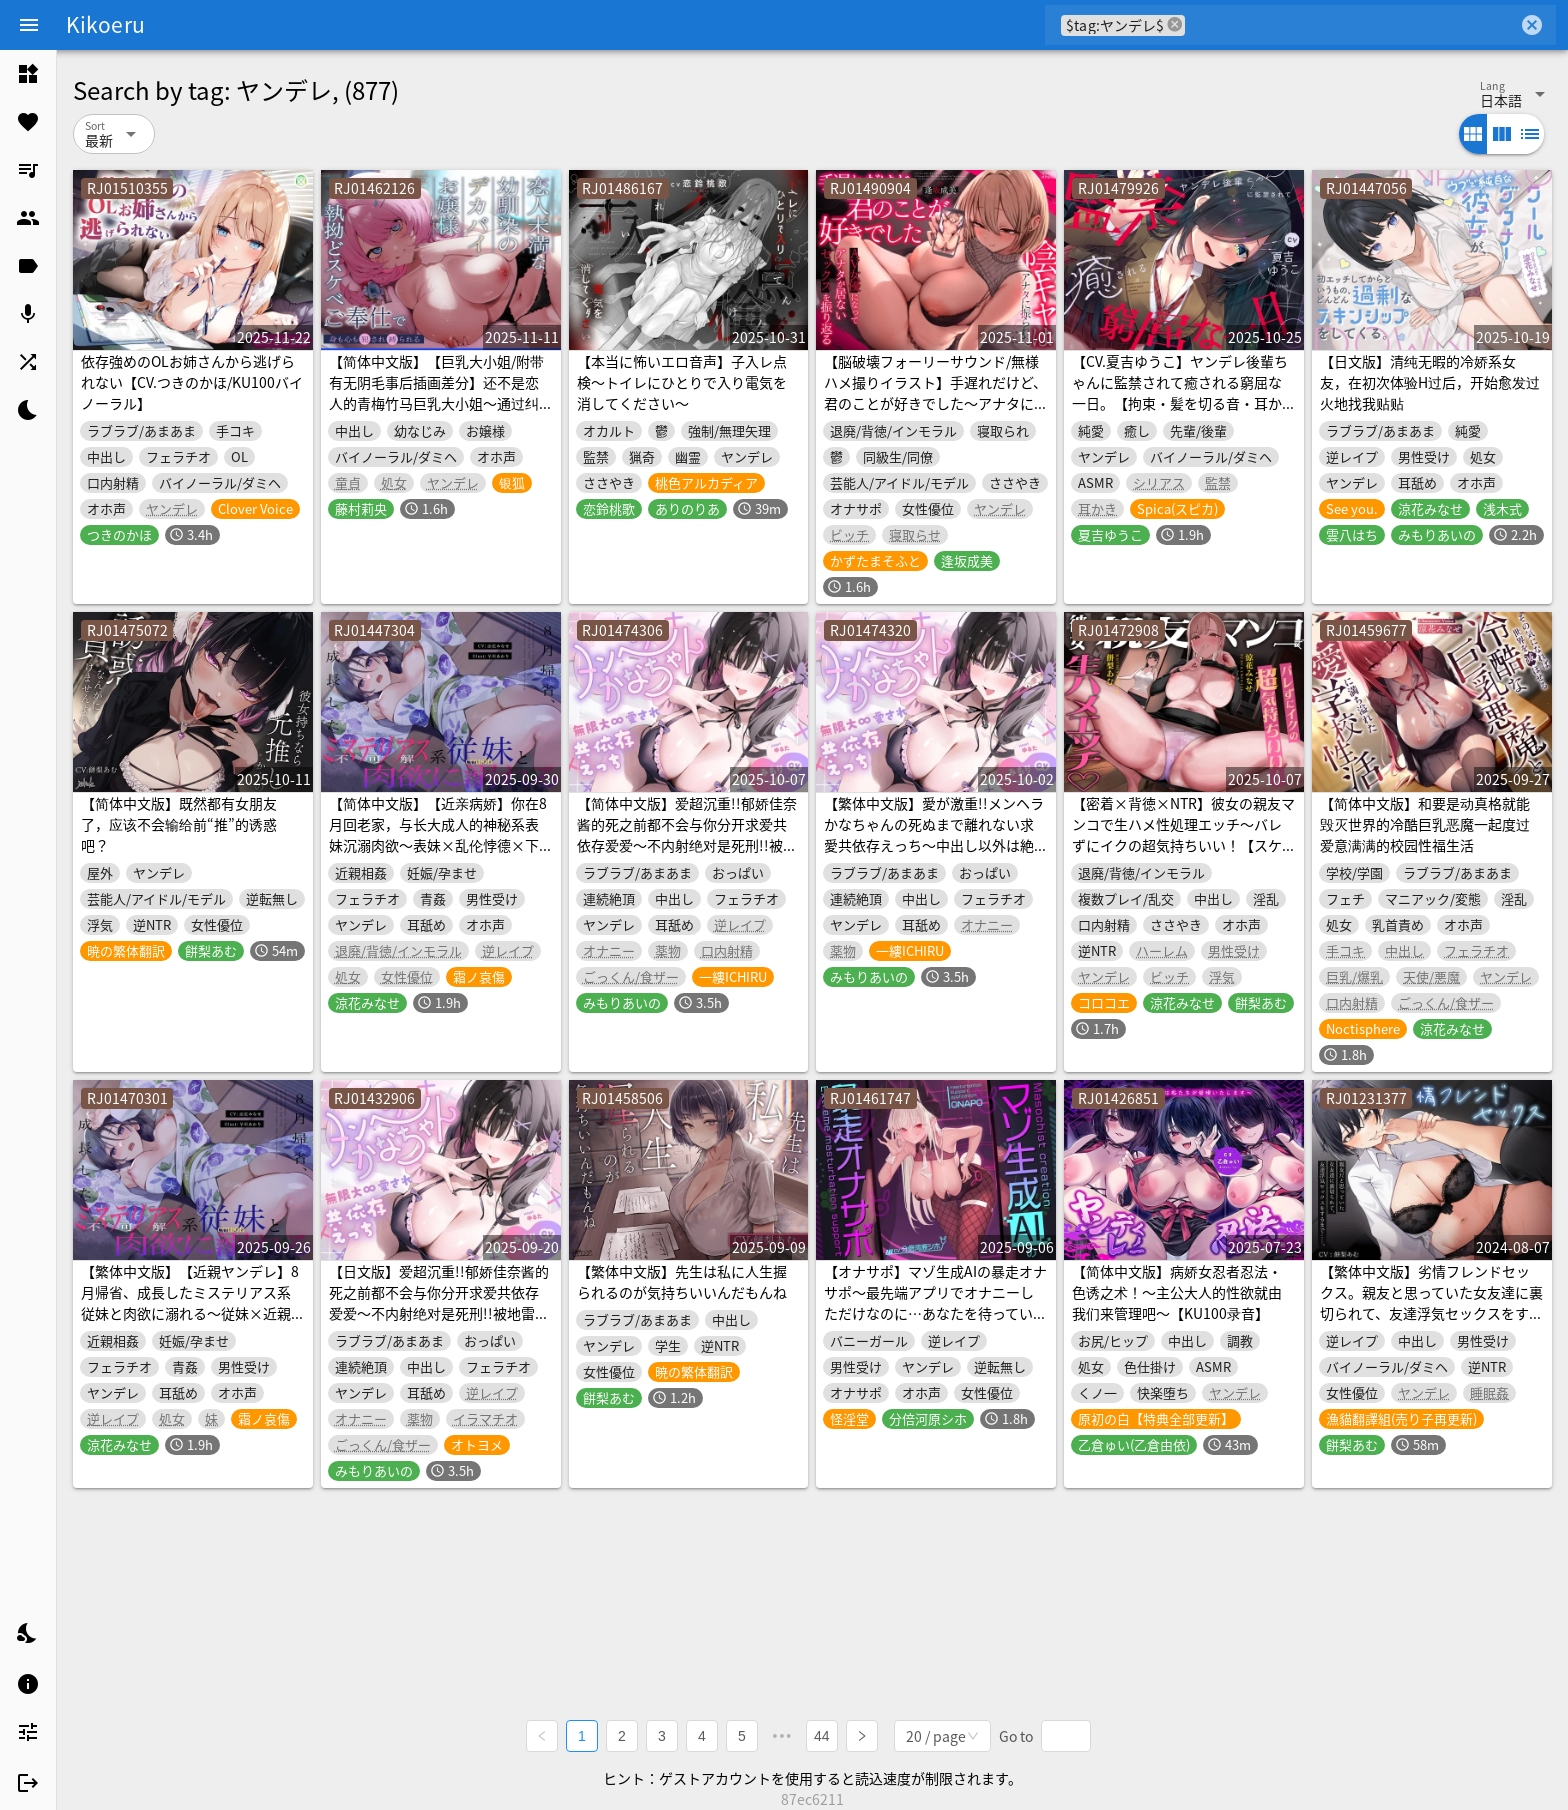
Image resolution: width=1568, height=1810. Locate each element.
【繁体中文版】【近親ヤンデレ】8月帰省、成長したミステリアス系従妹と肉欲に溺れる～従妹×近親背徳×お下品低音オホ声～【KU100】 (190, 1313)
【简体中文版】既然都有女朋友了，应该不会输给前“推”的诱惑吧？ (179, 824)
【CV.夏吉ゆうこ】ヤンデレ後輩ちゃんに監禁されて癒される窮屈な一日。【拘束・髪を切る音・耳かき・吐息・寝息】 (1180, 392)
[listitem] (28, 74)
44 (822, 1736)
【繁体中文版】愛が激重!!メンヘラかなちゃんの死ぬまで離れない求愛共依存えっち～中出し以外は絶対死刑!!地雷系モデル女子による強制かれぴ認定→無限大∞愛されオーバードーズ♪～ (934, 855)
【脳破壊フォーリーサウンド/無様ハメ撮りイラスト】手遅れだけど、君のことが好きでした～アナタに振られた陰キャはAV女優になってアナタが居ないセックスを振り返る (935, 413)
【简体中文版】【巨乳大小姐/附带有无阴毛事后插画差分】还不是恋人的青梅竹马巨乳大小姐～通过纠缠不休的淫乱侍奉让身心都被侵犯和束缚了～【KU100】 (436, 403)
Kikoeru (105, 24)
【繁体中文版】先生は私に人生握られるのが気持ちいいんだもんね (682, 1281)
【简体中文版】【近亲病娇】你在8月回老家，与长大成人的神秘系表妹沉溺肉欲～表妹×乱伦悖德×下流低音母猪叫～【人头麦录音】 (438, 834)
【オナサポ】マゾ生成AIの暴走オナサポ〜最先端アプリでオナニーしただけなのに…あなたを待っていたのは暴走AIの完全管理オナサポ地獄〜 (935, 1313)
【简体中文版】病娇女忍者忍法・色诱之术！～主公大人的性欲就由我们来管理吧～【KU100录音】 (1177, 1292)
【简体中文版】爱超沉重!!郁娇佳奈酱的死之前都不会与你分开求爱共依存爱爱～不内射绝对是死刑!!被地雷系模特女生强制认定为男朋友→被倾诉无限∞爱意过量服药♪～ (687, 845)
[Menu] (29, 25)
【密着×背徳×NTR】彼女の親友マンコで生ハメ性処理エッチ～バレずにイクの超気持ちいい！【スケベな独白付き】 (1183, 834)
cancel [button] (1175, 24)
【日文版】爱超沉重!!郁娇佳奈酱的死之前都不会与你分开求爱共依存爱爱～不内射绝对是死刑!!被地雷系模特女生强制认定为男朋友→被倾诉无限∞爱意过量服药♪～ (439, 1313)
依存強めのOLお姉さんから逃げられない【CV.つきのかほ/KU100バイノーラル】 (192, 382)
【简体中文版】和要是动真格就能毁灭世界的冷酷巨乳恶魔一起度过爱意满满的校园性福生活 (1425, 824)
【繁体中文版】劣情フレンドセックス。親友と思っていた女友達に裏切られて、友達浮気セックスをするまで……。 (1431, 1302)
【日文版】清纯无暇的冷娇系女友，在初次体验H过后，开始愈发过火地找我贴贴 (1430, 382)
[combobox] (1351, 25)
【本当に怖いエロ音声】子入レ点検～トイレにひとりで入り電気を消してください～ (682, 382)
